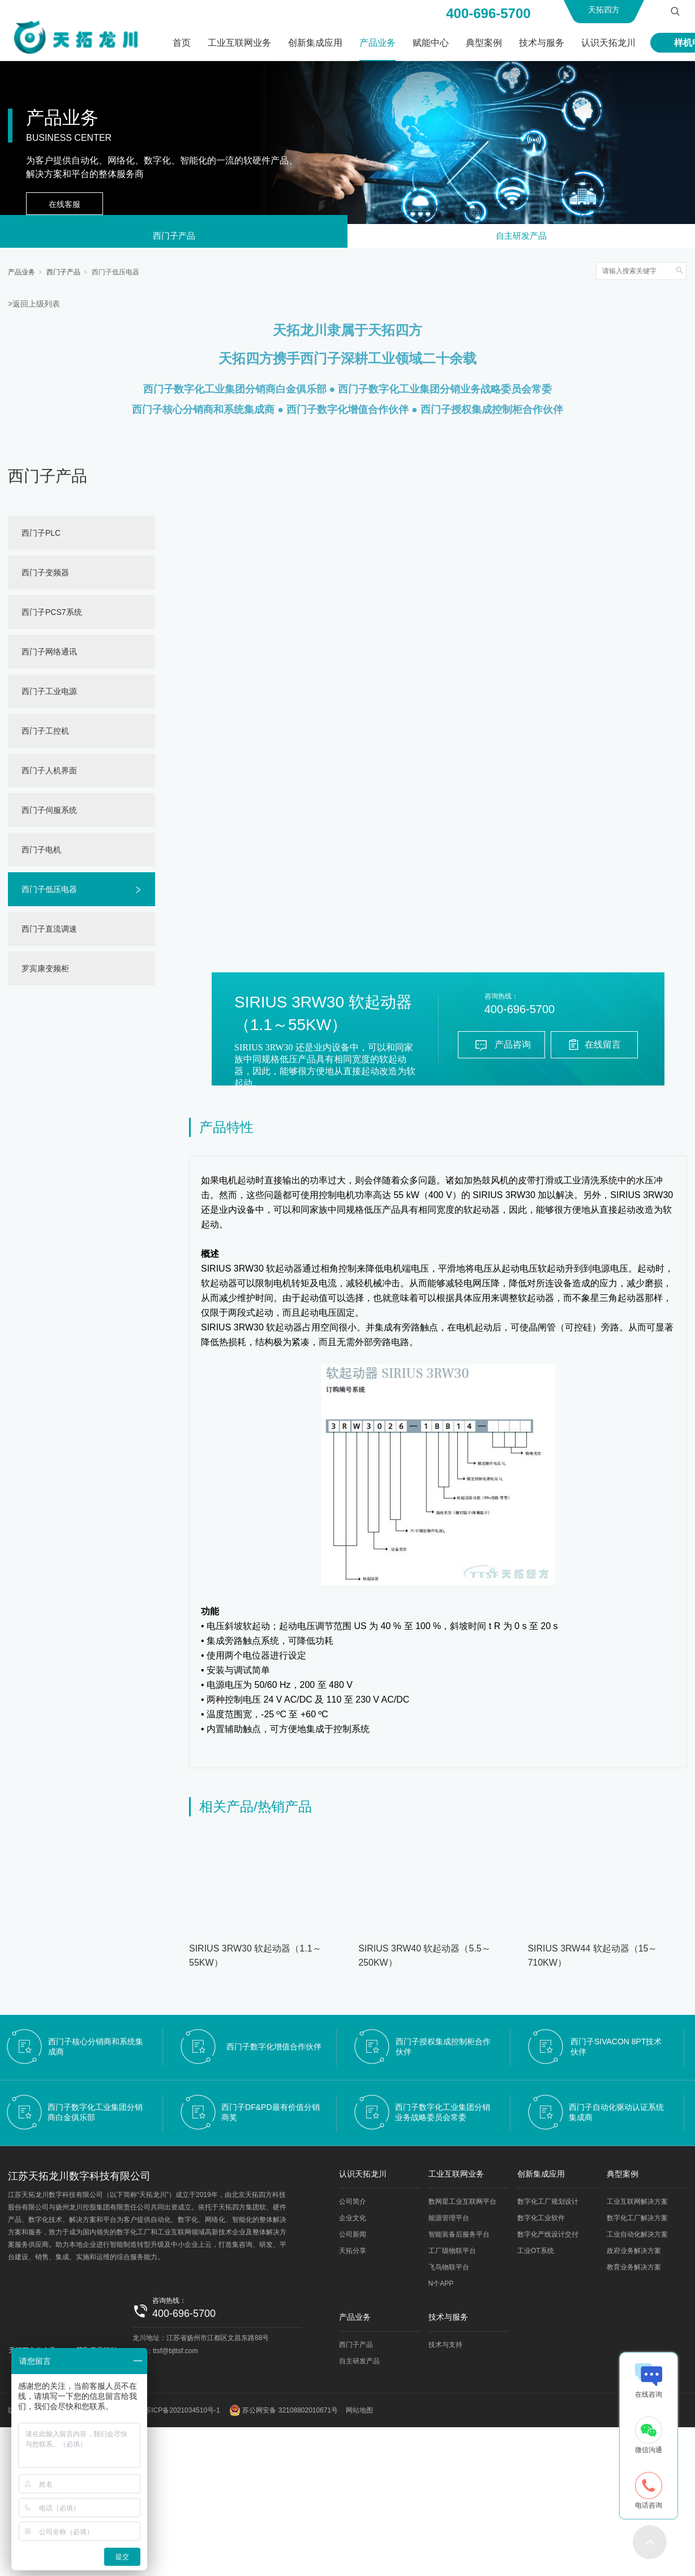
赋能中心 (431, 43)
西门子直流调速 (49, 932)
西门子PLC (41, 536)
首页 (182, 43)
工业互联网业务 (239, 43)
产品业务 (377, 43)
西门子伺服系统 (49, 813)
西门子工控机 (45, 734)
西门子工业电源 (49, 694)
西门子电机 (41, 853)
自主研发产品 (521, 237)
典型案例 (484, 43)
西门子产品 (173, 237)
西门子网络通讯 (49, 655)
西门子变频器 (45, 575)
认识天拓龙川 (608, 43)
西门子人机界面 (49, 773)
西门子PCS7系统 (52, 615)
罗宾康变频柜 (45, 971)
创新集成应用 (315, 43)
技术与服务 (541, 43)
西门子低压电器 (115, 275)
